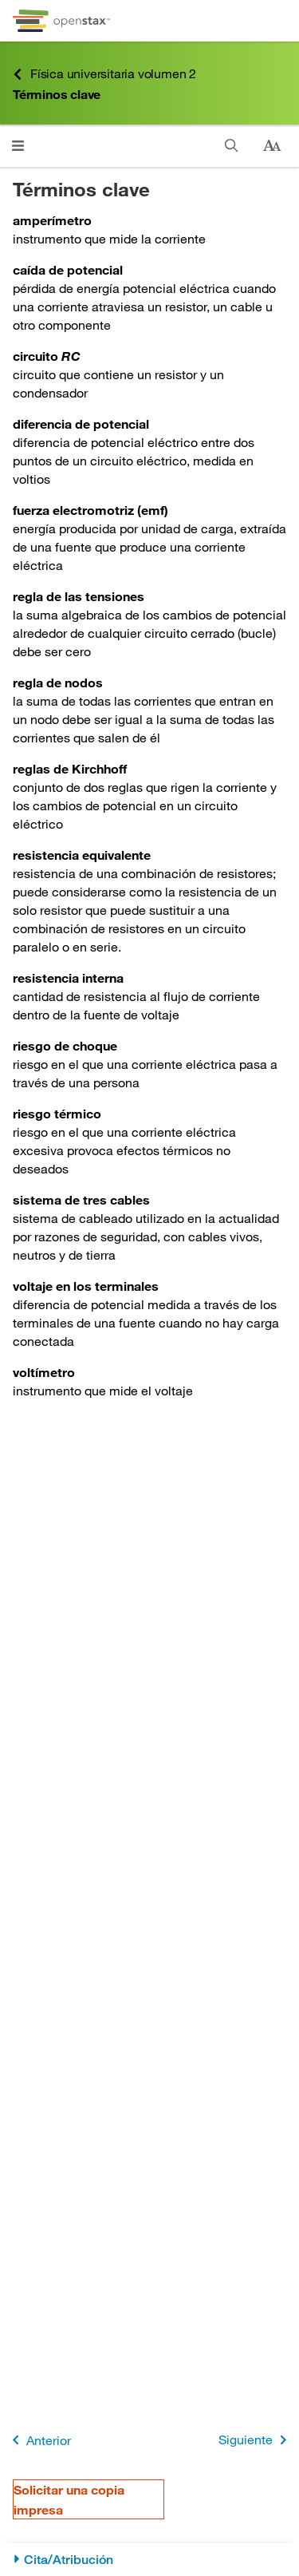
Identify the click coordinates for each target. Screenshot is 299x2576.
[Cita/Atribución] (149, 2560)
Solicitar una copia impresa (69, 2499)
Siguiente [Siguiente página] (255, 2440)
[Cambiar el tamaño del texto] (272, 146)
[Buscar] (232, 146)
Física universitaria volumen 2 (104, 74)
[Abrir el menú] (18, 146)
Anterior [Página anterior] (38, 2440)
